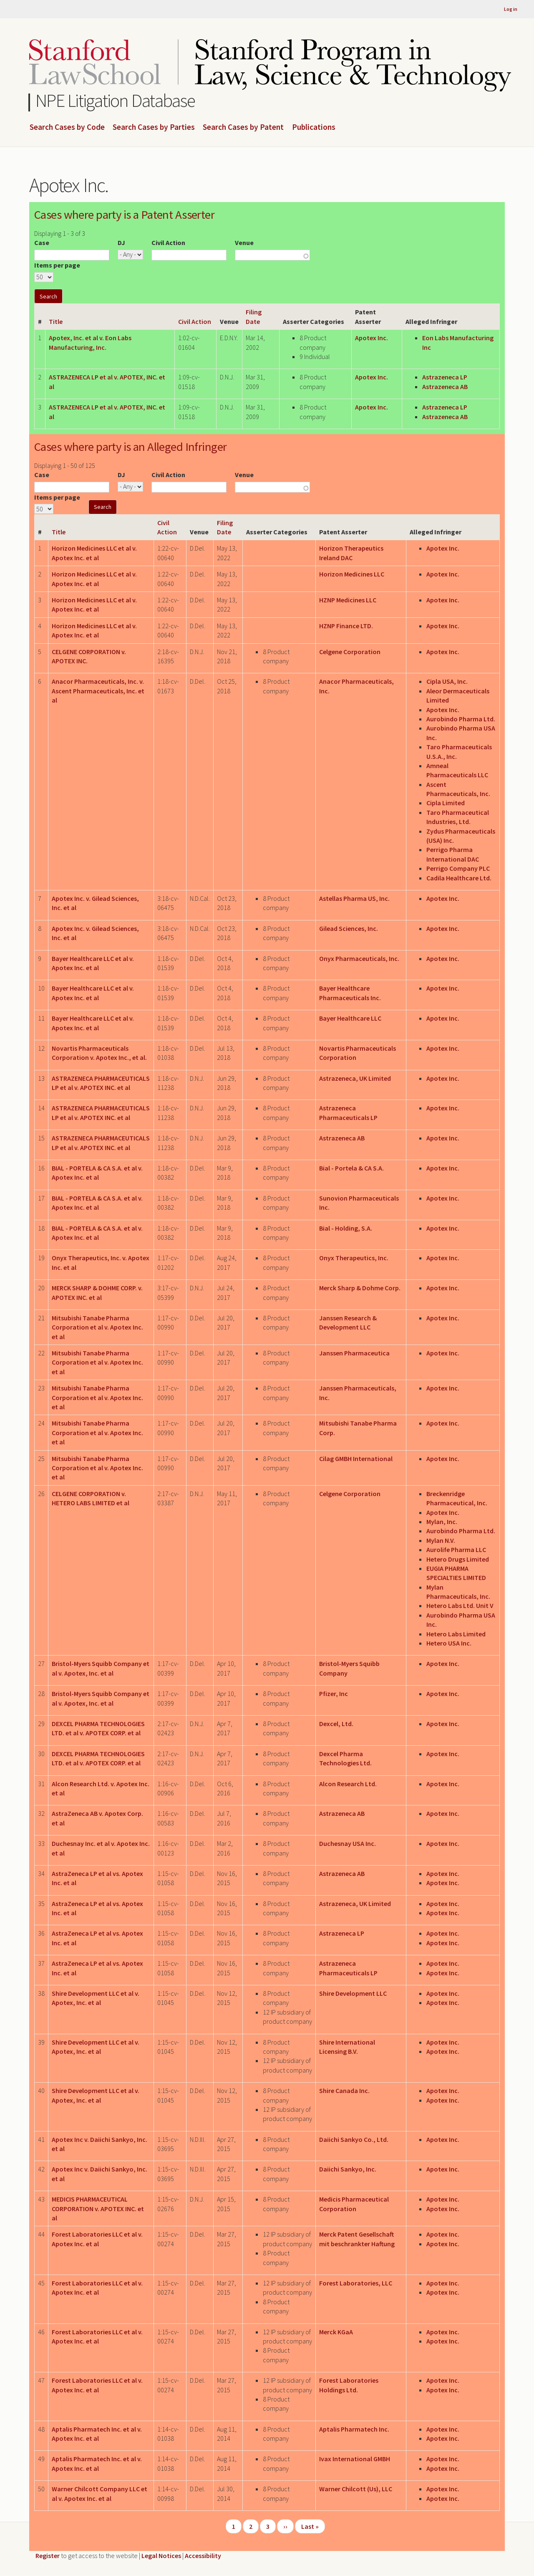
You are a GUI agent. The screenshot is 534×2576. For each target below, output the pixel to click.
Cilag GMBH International (356, 1458)
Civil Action (168, 242)
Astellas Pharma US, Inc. (354, 898)
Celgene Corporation (349, 651)
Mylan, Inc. (441, 1521)
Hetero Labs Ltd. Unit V (460, 1605)
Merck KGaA (336, 2332)
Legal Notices (161, 2555)
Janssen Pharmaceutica (354, 1353)
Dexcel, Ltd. (336, 1723)
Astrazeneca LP (444, 377)
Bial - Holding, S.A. (345, 1228)
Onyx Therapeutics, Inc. (353, 1258)
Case (41, 242)
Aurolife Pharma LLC (456, 1549)
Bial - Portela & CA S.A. (351, 1168)
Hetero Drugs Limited (457, 1559)
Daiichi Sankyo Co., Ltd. (353, 2139)
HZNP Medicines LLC (347, 600)
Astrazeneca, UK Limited (355, 1078)
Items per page (57, 265)
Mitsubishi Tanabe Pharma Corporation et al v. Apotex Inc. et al (97, 1327)
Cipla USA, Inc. (447, 681)
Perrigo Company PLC (458, 868)
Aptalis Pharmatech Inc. (354, 2429)
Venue (244, 242)
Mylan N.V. (440, 1540)
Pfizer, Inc (333, 1693)
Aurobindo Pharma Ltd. (460, 719)
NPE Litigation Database (115, 100)
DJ (121, 242)
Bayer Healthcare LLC (350, 1018)
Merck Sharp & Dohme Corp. (359, 1288)
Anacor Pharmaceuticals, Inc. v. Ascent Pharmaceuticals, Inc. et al (98, 690)
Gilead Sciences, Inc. (348, 928)
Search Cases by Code (67, 127)
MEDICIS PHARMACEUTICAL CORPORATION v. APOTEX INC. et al (98, 2208)
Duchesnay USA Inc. (347, 1843)
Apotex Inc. (371, 338)
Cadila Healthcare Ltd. (458, 878)
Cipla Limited (445, 803)
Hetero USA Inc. (448, 1643)
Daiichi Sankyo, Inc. (347, 2169)
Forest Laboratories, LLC (355, 2283)
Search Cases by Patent (243, 127)
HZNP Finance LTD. (346, 626)
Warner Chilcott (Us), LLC (355, 2489)
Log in (510, 9)
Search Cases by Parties (154, 127)
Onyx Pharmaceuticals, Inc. (359, 958)
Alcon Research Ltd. (348, 1784)
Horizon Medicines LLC (351, 574)
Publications (313, 127)
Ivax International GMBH (354, 2459)
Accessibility (203, 2555)
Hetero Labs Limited (456, 1634)
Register (47, 2555)
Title (56, 321)
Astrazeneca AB (445, 386)
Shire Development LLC (353, 1993)
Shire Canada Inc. (344, 2090)
